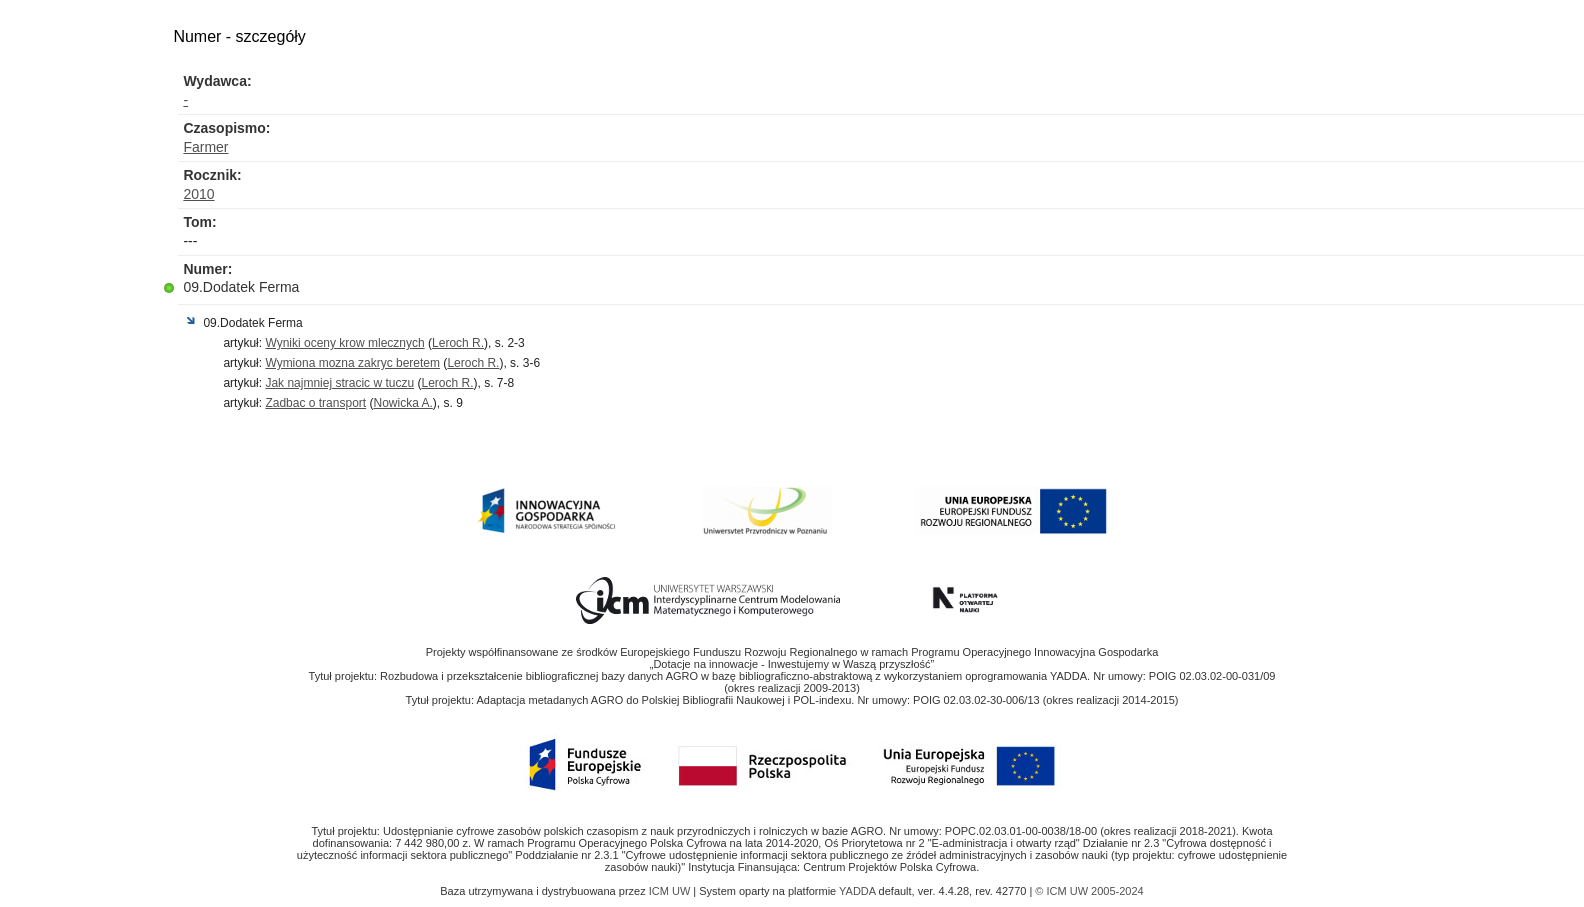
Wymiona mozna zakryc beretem (352, 363)
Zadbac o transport (315, 403)
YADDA (859, 891)
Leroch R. (458, 343)
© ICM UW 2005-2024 (1089, 891)
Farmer (205, 147)
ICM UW (671, 891)
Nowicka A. (402, 403)
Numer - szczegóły (239, 36)
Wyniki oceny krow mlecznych (344, 343)
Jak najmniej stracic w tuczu (339, 383)
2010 (198, 194)
